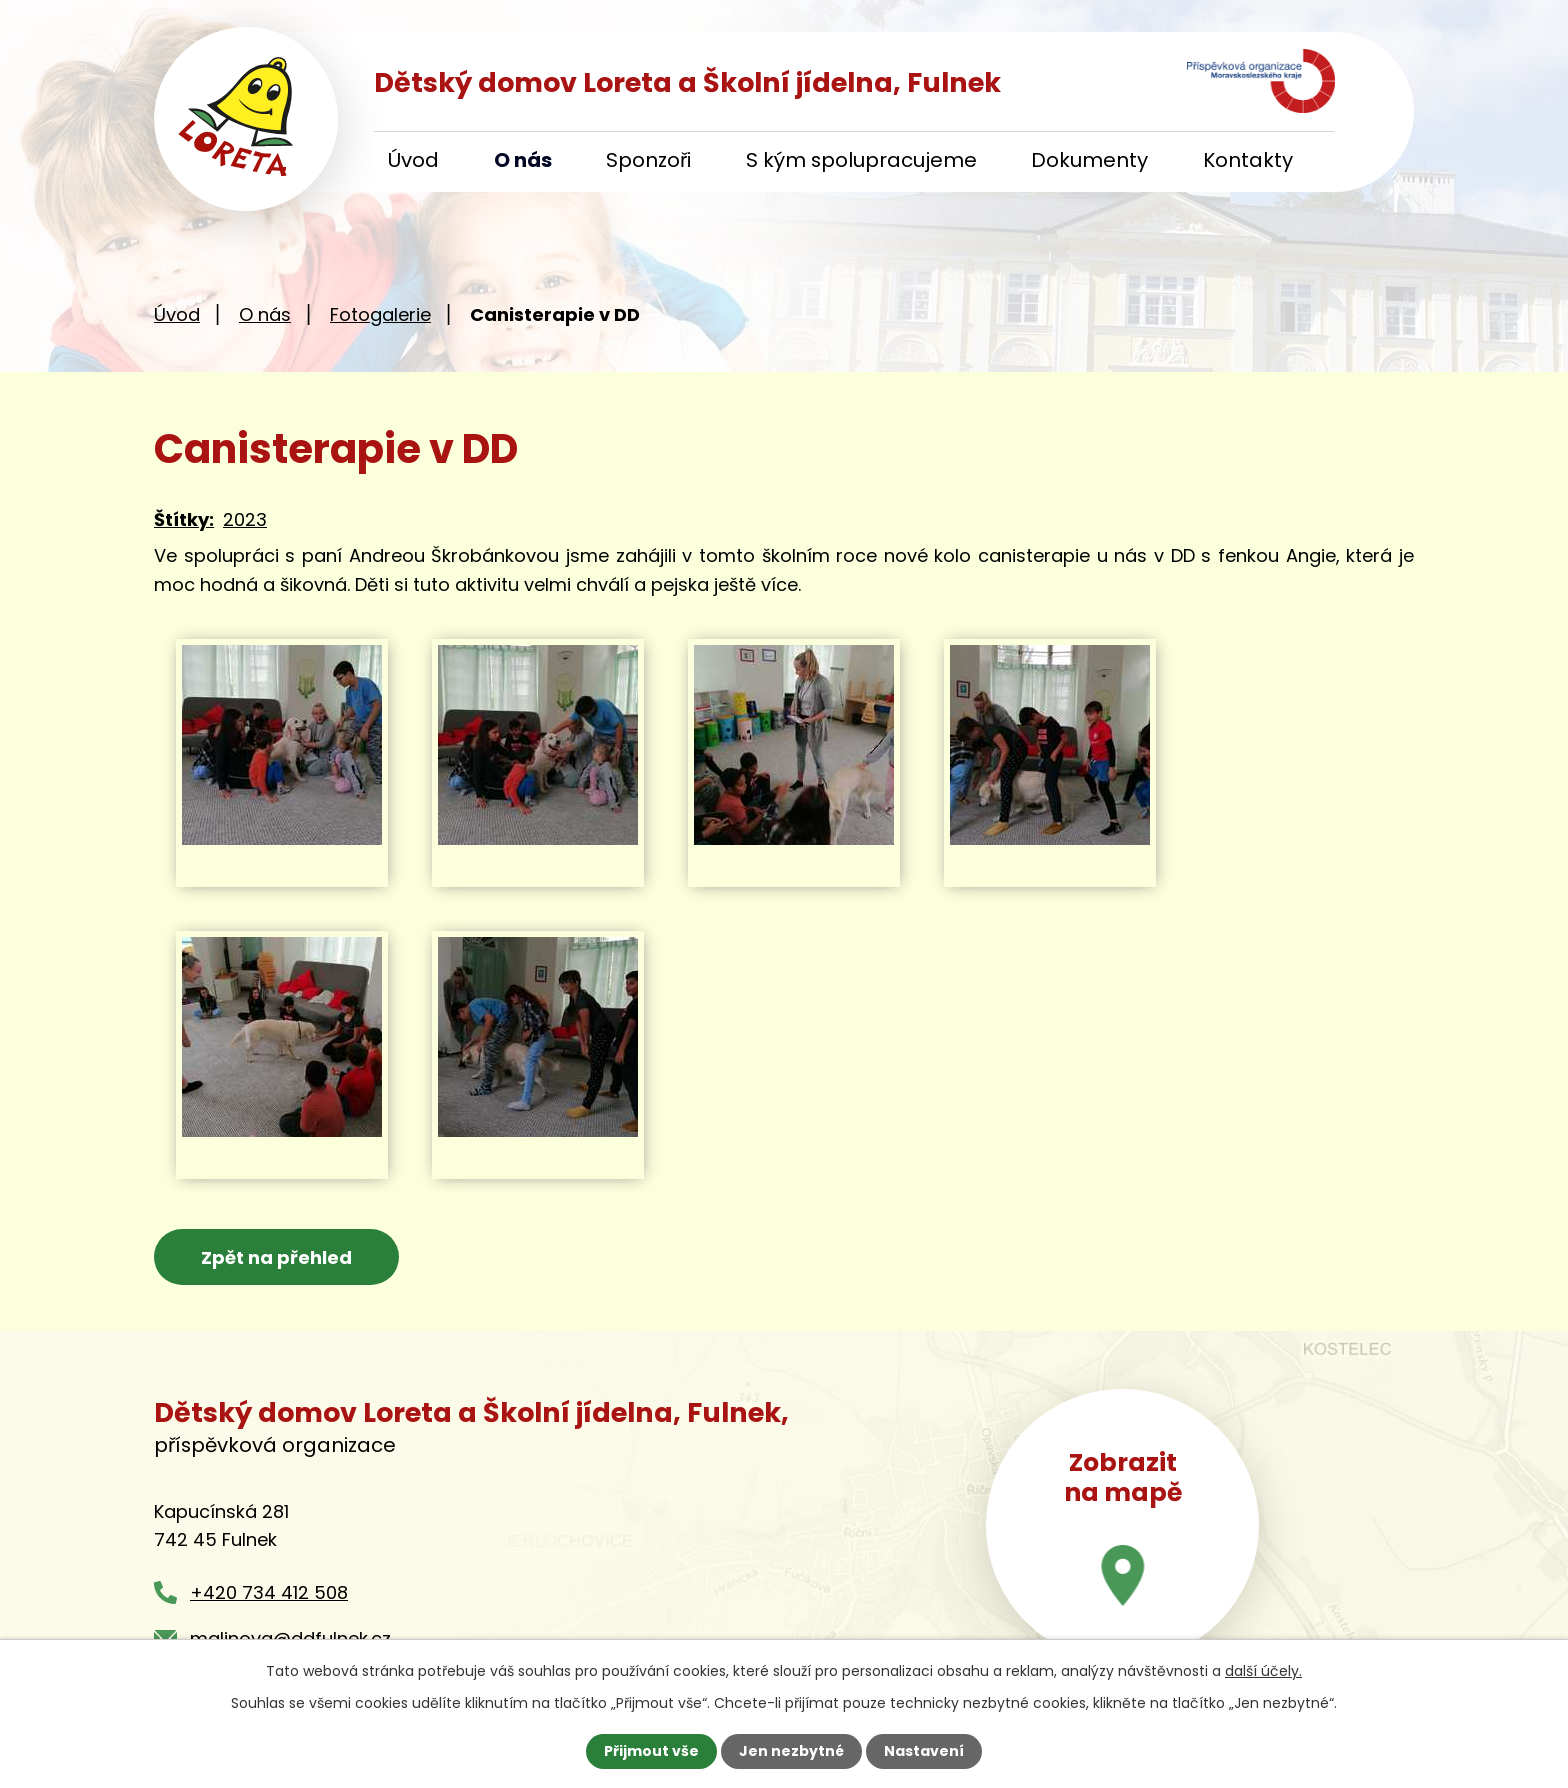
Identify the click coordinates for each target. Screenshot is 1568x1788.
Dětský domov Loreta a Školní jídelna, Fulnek (687, 82)
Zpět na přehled (276, 1257)
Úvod (413, 160)
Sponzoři (648, 160)
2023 (245, 519)
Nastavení (924, 1751)
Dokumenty (1089, 160)
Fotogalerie (380, 314)
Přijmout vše (651, 1751)
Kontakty (1248, 160)
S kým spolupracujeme (861, 160)
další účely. (1263, 1671)
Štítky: (184, 519)
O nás (523, 160)
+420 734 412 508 (269, 1592)
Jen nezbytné (791, 1751)
